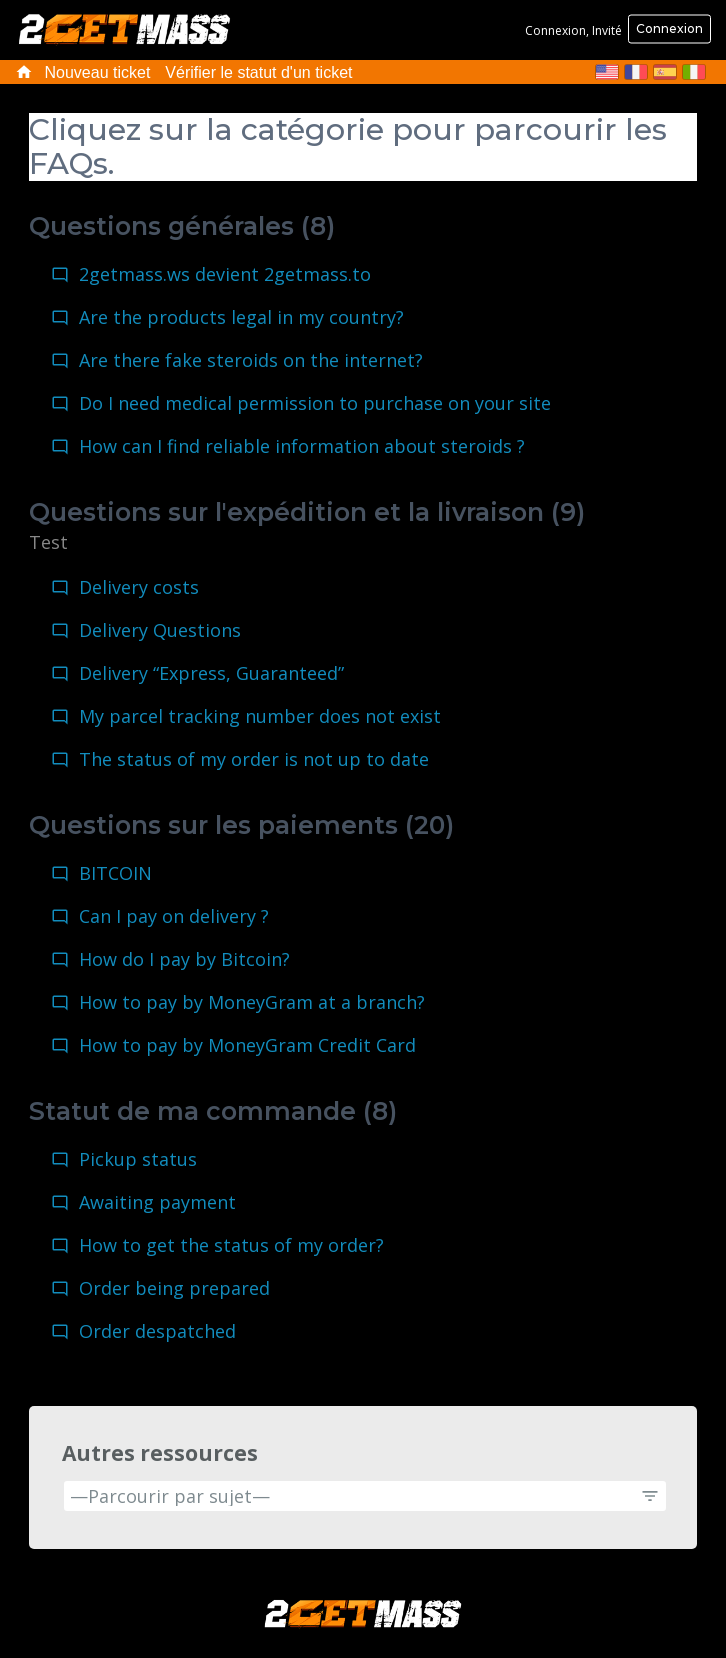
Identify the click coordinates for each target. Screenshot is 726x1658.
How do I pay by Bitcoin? (184, 959)
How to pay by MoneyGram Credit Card (247, 1045)
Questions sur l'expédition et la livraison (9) (307, 512)
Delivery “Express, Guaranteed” (211, 673)
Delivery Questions (160, 630)
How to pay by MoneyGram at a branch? (252, 1002)
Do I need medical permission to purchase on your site (315, 403)
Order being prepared (174, 1288)
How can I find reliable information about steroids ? (302, 446)
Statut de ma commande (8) (213, 1111)
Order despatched (157, 1331)
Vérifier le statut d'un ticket (258, 72)
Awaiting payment (157, 1202)
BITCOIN (115, 873)
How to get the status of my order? (231, 1245)
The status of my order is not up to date (254, 759)
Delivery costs (139, 587)
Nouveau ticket (98, 72)
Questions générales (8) (182, 226)
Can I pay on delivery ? (174, 916)
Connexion (669, 28)
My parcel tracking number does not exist (260, 716)
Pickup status (138, 1159)
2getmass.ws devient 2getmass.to (225, 274)
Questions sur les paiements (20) (241, 825)
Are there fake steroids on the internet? (251, 360)
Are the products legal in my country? (241, 317)
